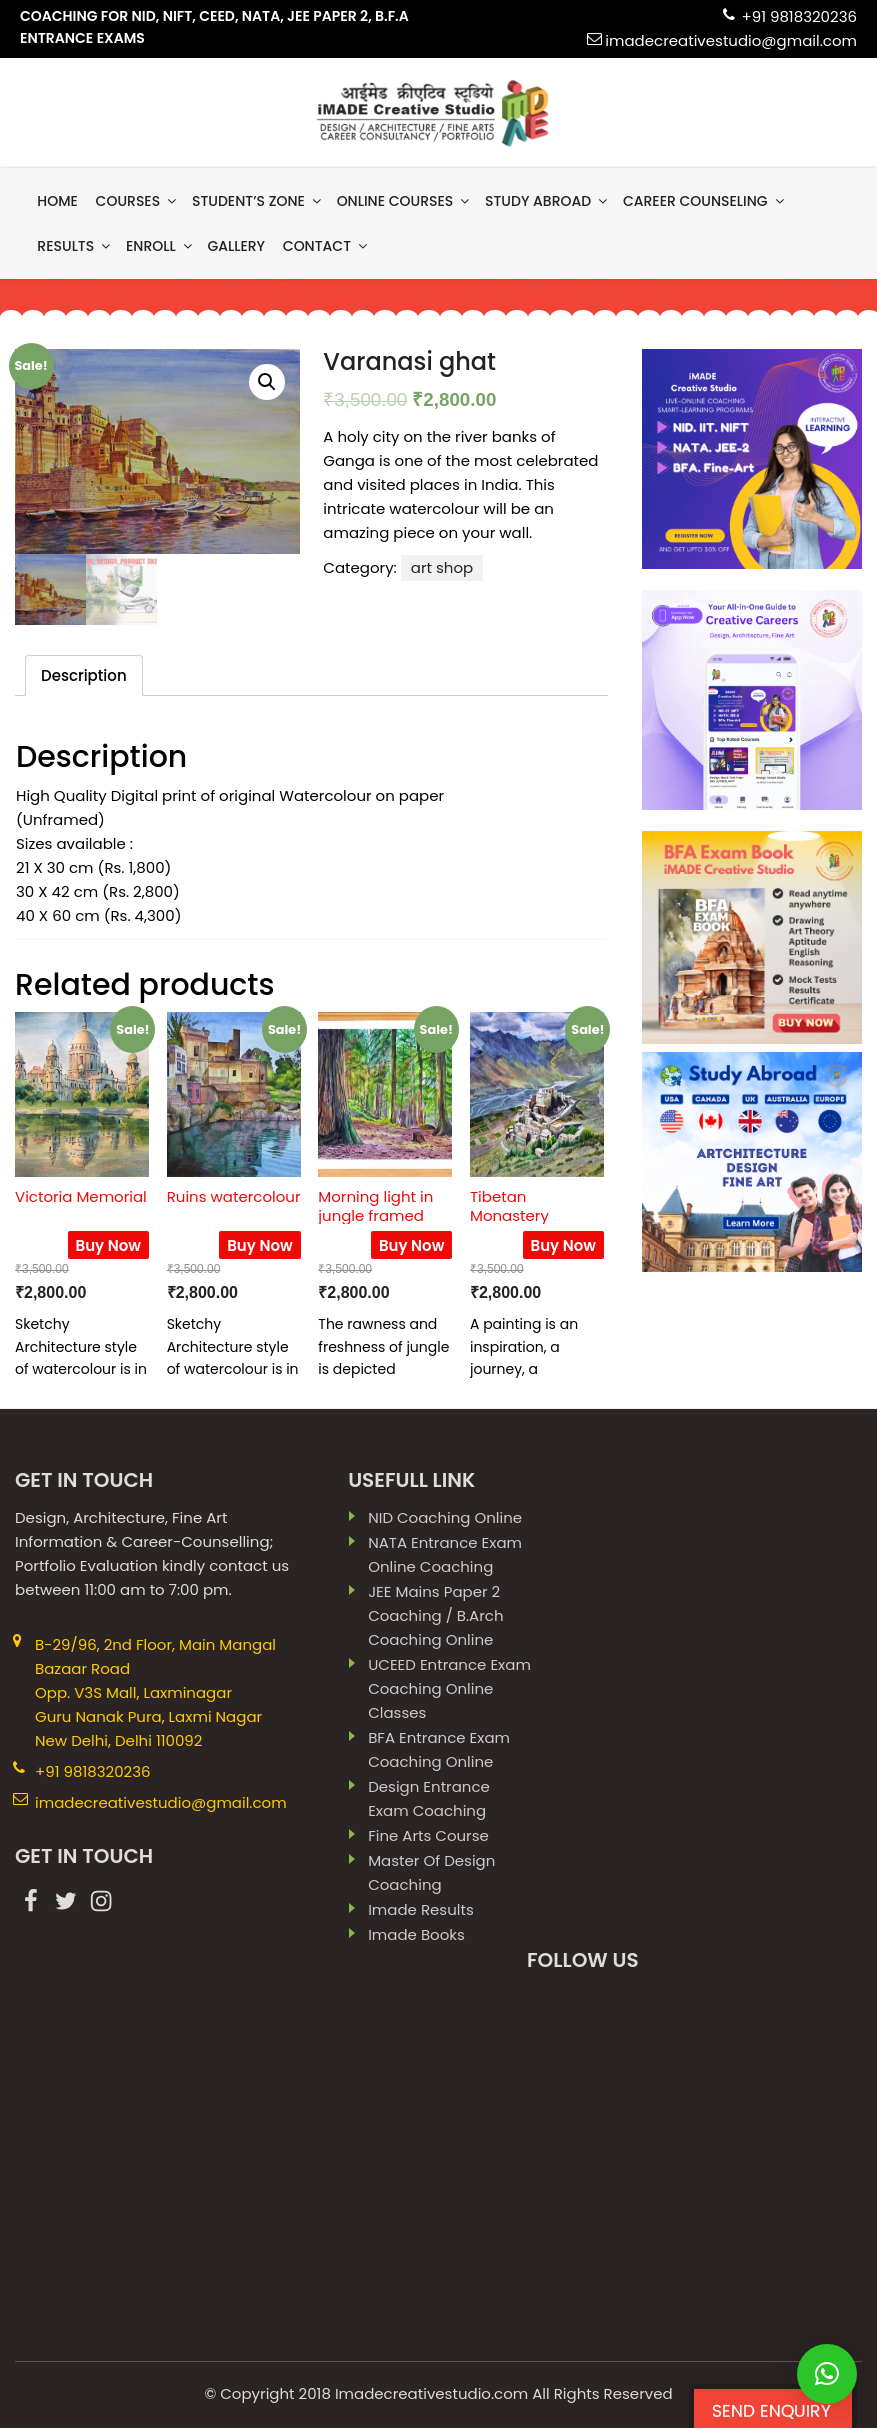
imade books (416, 1934)
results (75, 246)
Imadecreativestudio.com (431, 2393)
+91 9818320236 (799, 16)
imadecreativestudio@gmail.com (731, 40)
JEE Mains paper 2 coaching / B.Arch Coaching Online (435, 1615)
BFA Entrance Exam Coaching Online (439, 1749)
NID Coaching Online (445, 1517)
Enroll (160, 246)
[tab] (84, 675)
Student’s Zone (258, 201)
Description (84, 675)
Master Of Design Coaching (431, 1872)
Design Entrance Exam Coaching (429, 1798)
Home (57, 201)
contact (326, 246)
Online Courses (405, 201)
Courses (138, 201)
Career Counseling (705, 201)
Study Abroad (547, 201)
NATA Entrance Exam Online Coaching (445, 1554)
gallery (236, 246)
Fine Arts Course (428, 1835)
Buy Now (108, 1245)
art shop (442, 567)
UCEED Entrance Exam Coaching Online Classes (449, 1688)
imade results (421, 1909)
